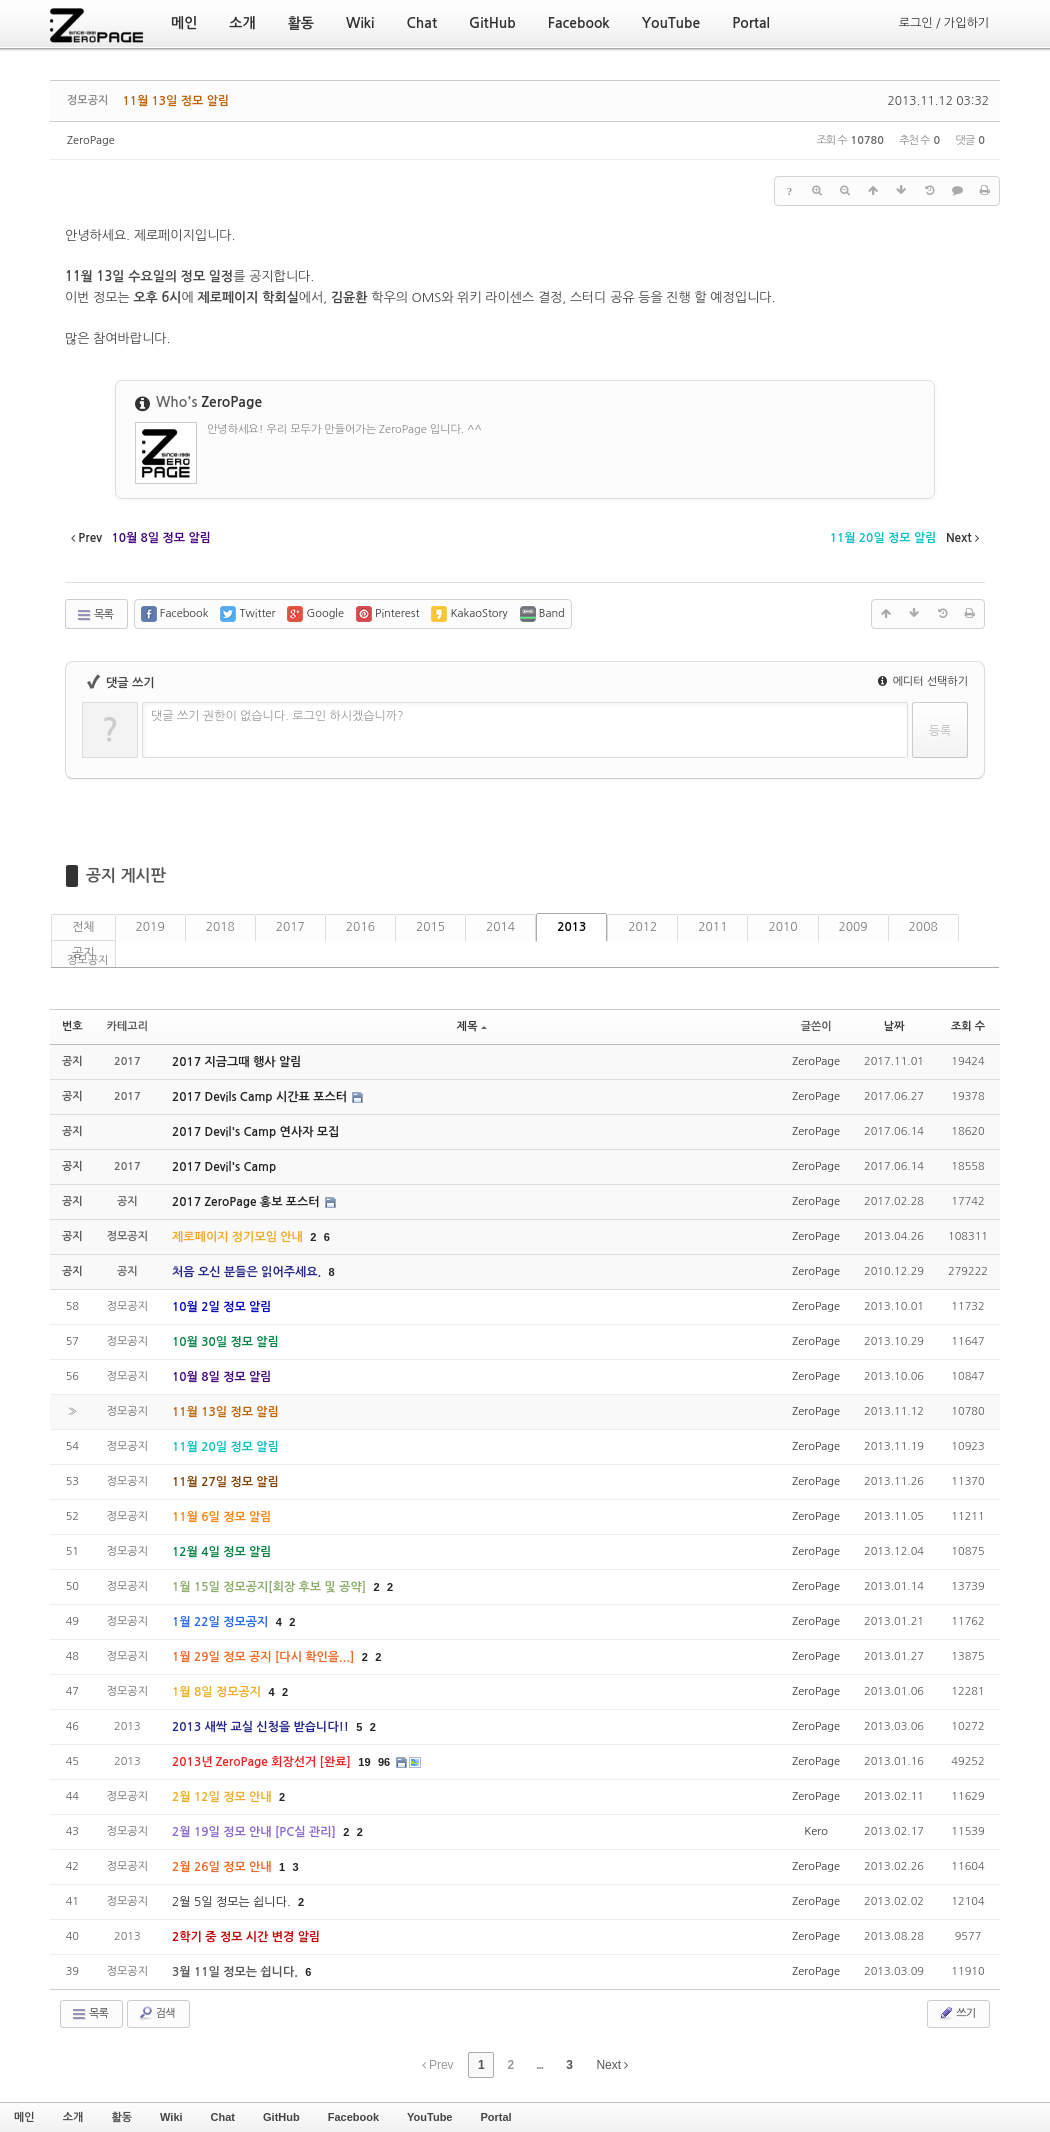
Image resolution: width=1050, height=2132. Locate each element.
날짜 (894, 1026)
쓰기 (956, 2013)
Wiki (171, 2117)
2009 (853, 927)
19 (364, 1762)
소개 (73, 2117)
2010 (782, 927)
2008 (923, 927)
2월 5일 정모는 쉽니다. (233, 1902)
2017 (290, 927)
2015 (430, 927)
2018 (220, 927)
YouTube (429, 2117)
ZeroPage (91, 140)
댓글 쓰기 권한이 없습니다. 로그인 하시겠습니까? (277, 716)
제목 (472, 1026)
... (539, 2065)
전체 (83, 927)
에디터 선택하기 (923, 681)
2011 (712, 927)
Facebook (353, 2117)
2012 (642, 927)
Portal (495, 2117)
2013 (571, 927)
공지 (83, 953)
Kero (816, 1831)
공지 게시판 (126, 875)
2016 (360, 927)
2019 (150, 927)
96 (384, 1762)
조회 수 (968, 1026)
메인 (24, 2117)
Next (612, 2065)
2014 (500, 927)
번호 (72, 1026)
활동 (121, 2117)
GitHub (281, 2117)
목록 (94, 615)
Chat (223, 2117)
